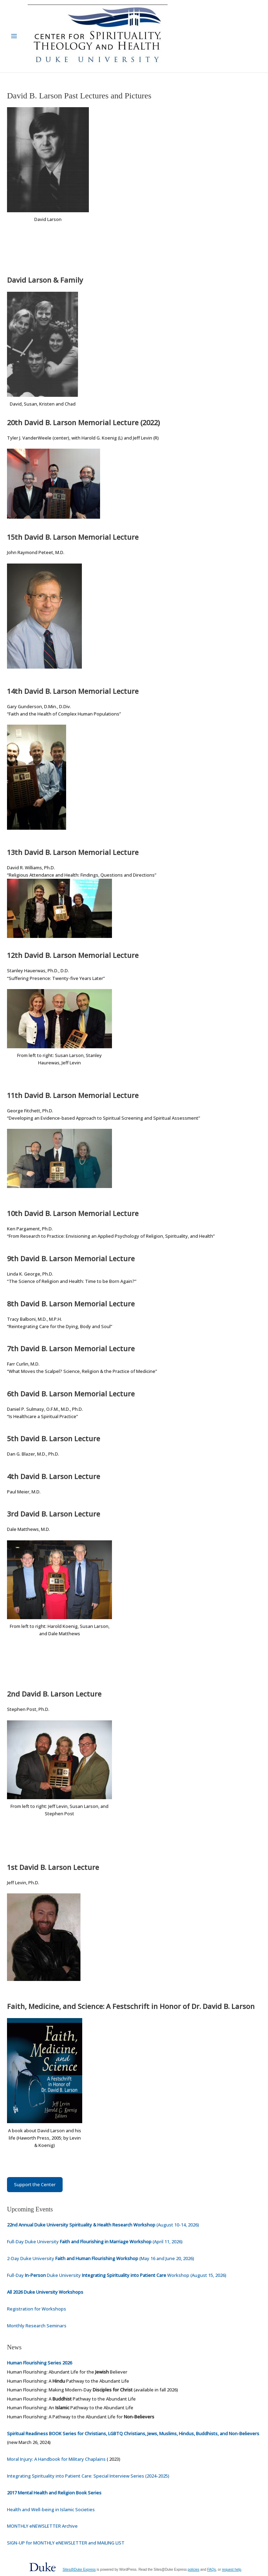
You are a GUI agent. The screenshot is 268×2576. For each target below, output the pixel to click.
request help (231, 2569)
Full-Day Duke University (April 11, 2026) (95, 2241)
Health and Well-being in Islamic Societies (51, 2509)
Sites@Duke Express (79, 2569)
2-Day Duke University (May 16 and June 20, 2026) (100, 2258)
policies (193, 2569)
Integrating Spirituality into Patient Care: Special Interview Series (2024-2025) (88, 2476)
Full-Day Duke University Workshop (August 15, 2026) (116, 2275)
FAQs (211, 2569)
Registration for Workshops (36, 2309)
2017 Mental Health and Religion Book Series (54, 2492)
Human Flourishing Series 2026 (39, 2363)
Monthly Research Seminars (36, 2325)
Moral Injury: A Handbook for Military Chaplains (56, 2459)
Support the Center (35, 2184)
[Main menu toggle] (14, 36)
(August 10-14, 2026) (103, 2225)
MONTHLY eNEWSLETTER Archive (42, 2526)
